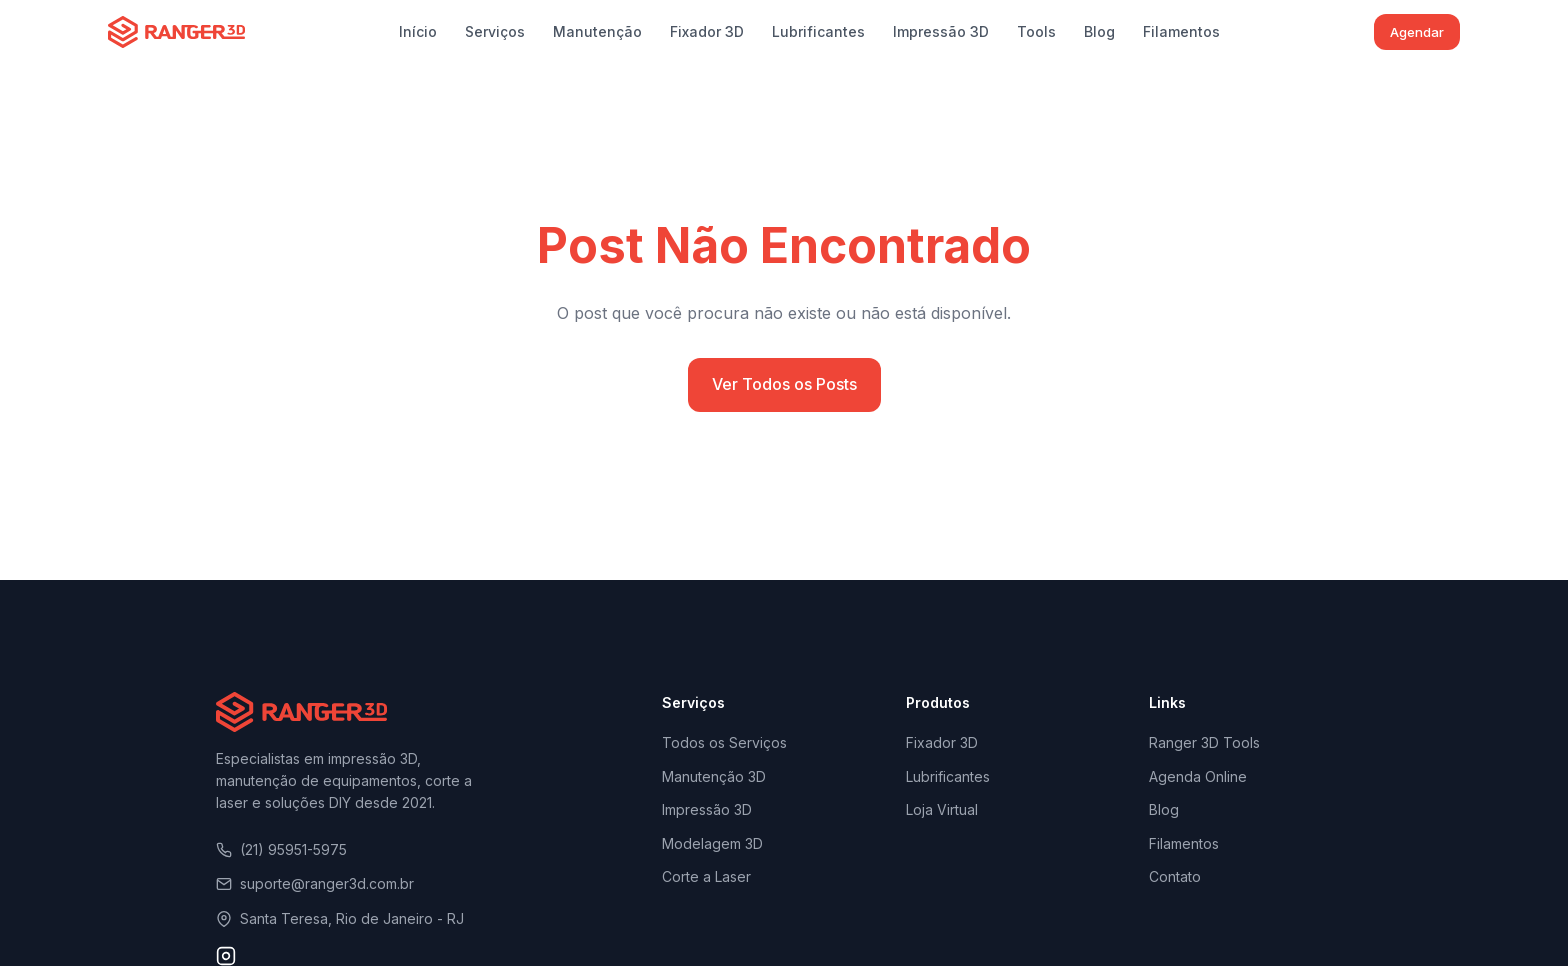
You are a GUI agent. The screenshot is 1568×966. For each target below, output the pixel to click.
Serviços (495, 31)
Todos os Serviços (724, 742)
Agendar (1417, 32)
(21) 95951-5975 (281, 849)
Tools (1036, 31)
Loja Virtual (942, 809)
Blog (1099, 31)
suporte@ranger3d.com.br (315, 883)
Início (418, 31)
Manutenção (597, 31)
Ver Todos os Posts (784, 384)
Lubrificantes (818, 31)
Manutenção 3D (714, 776)
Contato (1175, 876)
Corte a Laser (706, 876)
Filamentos (1181, 31)
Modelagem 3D (712, 843)
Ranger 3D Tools (1204, 742)
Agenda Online (1198, 776)
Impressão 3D (941, 31)
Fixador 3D (707, 31)
